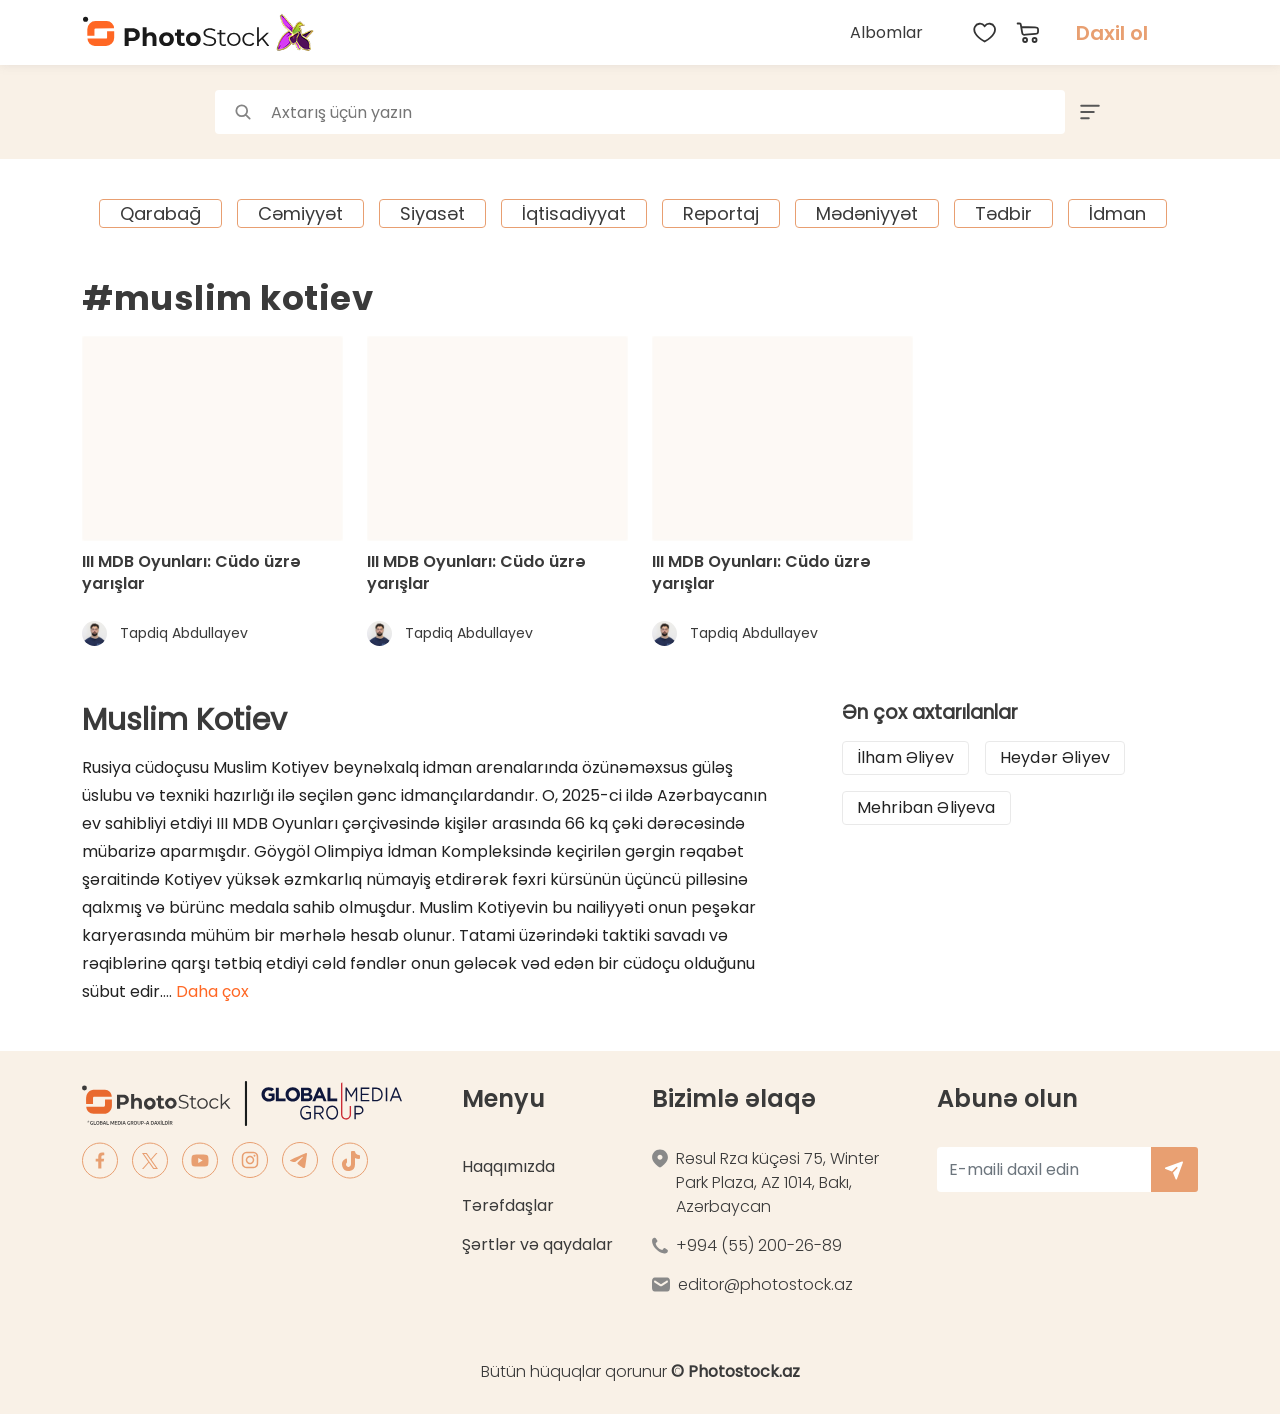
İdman (1117, 213)
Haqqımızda (508, 1166)
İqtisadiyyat (574, 213)
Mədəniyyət (867, 213)
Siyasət (432, 213)
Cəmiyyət (300, 213)
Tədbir (1003, 213)
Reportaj (721, 213)
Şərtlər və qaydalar (537, 1244)
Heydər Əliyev (1055, 757)
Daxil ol (1112, 33)
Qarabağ (160, 213)
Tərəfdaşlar (508, 1205)
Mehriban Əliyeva (926, 807)
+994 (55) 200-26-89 (759, 1245)
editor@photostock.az (765, 1284)
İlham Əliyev (905, 757)
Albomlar (886, 32)
